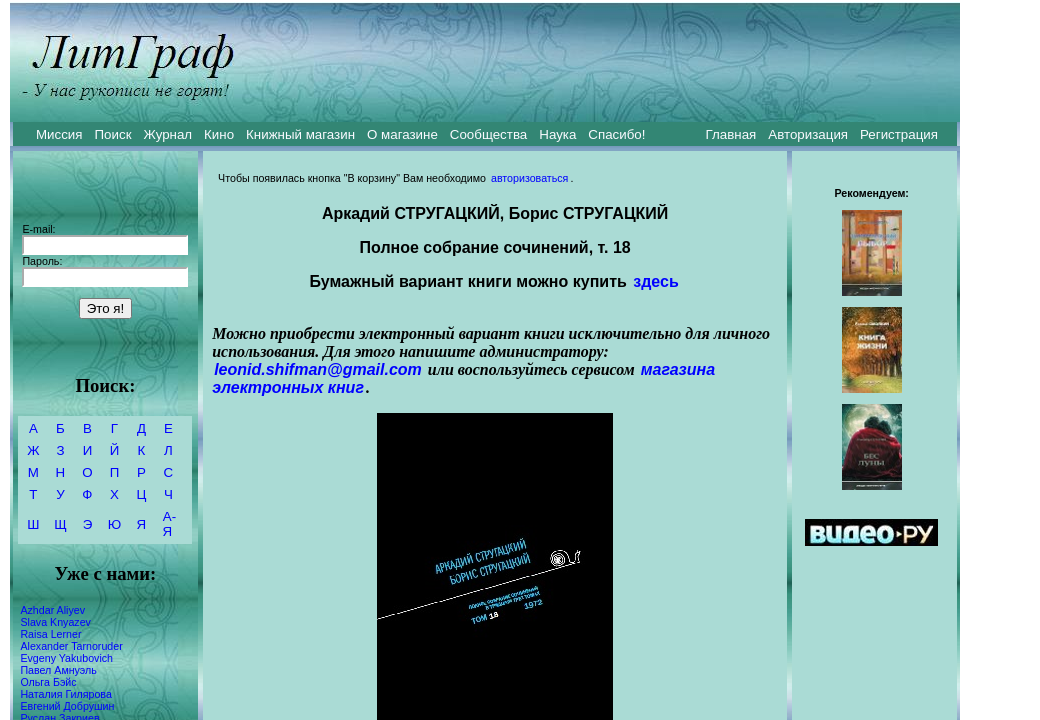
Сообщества (488, 134)
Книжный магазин (300, 134)
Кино (219, 134)
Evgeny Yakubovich (66, 658)
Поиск (113, 134)
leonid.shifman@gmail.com (318, 369)
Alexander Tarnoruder (71, 646)
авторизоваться (529, 178)
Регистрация (899, 134)
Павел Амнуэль (58, 670)
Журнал (167, 134)
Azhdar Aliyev (52, 610)
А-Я (169, 524)
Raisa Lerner (50, 634)
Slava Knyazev (55, 622)
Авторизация (808, 134)
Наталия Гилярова (65, 694)
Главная (731, 134)
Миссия (59, 134)
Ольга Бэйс (48, 682)
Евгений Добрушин (67, 706)
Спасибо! (616, 134)
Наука (557, 134)
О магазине (402, 134)
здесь (656, 281)
